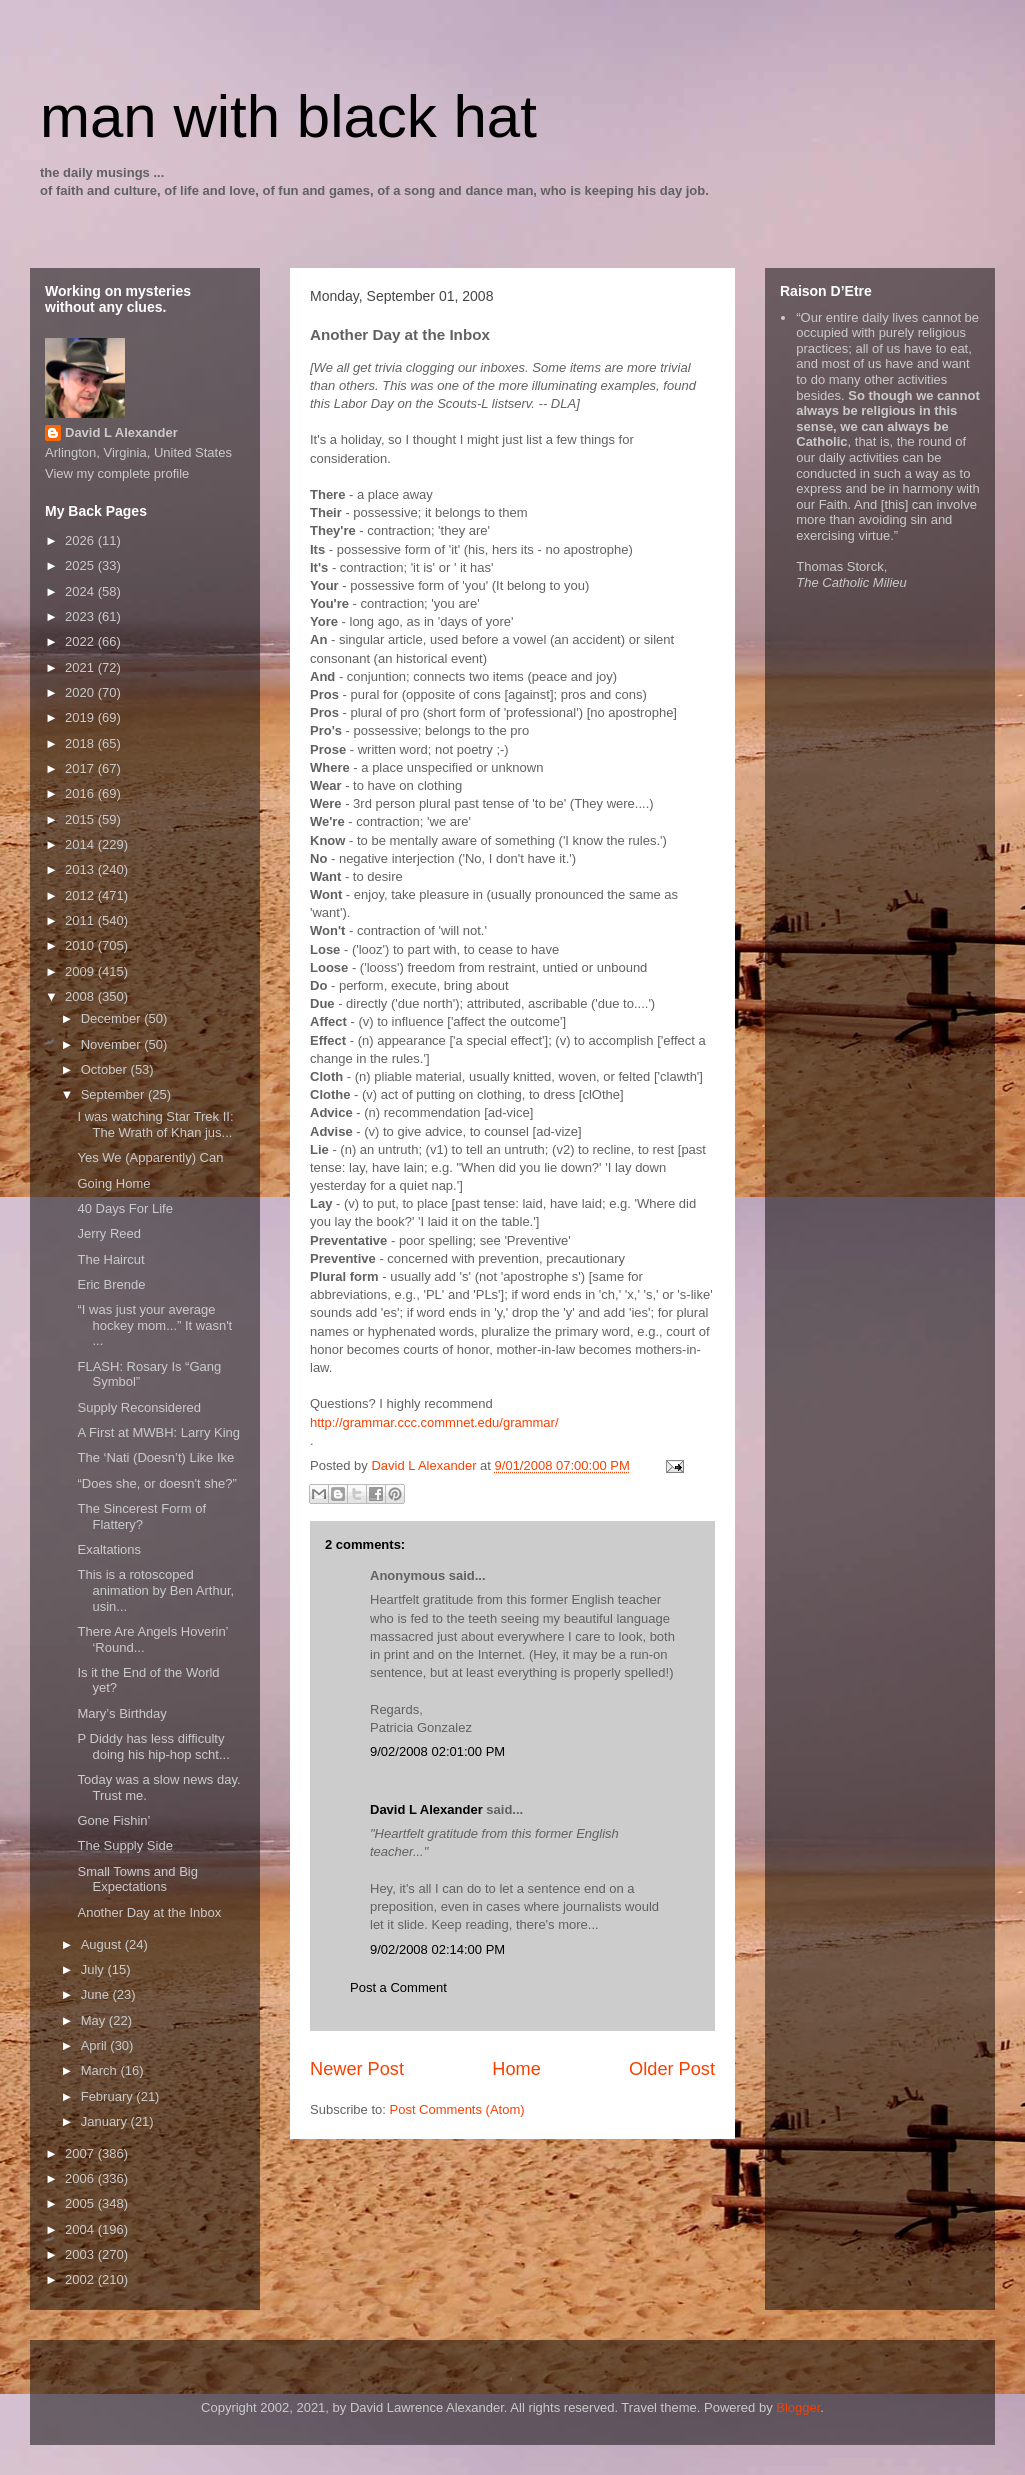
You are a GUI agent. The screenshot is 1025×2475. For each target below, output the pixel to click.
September (114, 1094)
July (94, 1969)
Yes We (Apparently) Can (150, 1157)
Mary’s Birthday (121, 1713)
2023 (81, 616)
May (95, 2020)
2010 (81, 945)
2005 (81, 2203)
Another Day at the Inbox (149, 1912)
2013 (81, 869)
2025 (81, 565)
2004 (81, 2229)
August (103, 1944)
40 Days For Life (124, 1208)
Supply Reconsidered (139, 1407)
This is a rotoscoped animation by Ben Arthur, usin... (155, 1590)
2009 (81, 971)
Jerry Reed (109, 1233)
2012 (81, 895)
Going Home (113, 1183)
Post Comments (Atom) (457, 2109)
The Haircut (110, 1259)
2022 (81, 641)
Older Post (672, 2069)
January (106, 2121)
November (113, 1044)
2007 (81, 2153)
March (101, 2070)
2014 (81, 844)
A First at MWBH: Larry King (158, 1432)
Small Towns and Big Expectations (137, 1879)
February (109, 2096)
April (96, 2045)
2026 (81, 540)
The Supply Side (124, 1845)
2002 (81, 2279)
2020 (81, 692)
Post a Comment (398, 1987)
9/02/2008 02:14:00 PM (437, 1949)
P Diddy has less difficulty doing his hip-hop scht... (153, 1746)
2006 (81, 2178)
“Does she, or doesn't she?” (156, 1483)
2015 (81, 819)
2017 (81, 768)
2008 (81, 996)
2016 (81, 793)
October (106, 1069)
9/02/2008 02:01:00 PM (437, 1751)
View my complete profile (117, 473)
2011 (81, 920)
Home (516, 2069)
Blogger (798, 2407)
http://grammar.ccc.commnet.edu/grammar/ (434, 1422)
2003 (81, 2254)
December (113, 1018)
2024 (81, 591)
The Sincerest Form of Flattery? (141, 1516)
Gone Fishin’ (113, 1820)
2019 (81, 717)
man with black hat (288, 116)
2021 (81, 667)
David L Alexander (426, 1809)
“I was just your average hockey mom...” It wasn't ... (154, 1325)
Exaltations (109, 1549)
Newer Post (357, 2069)
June (97, 1994)
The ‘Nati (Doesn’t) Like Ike (155, 1457)
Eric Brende (111, 1284)
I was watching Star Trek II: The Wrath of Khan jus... (155, 1124)
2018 (81, 743)
